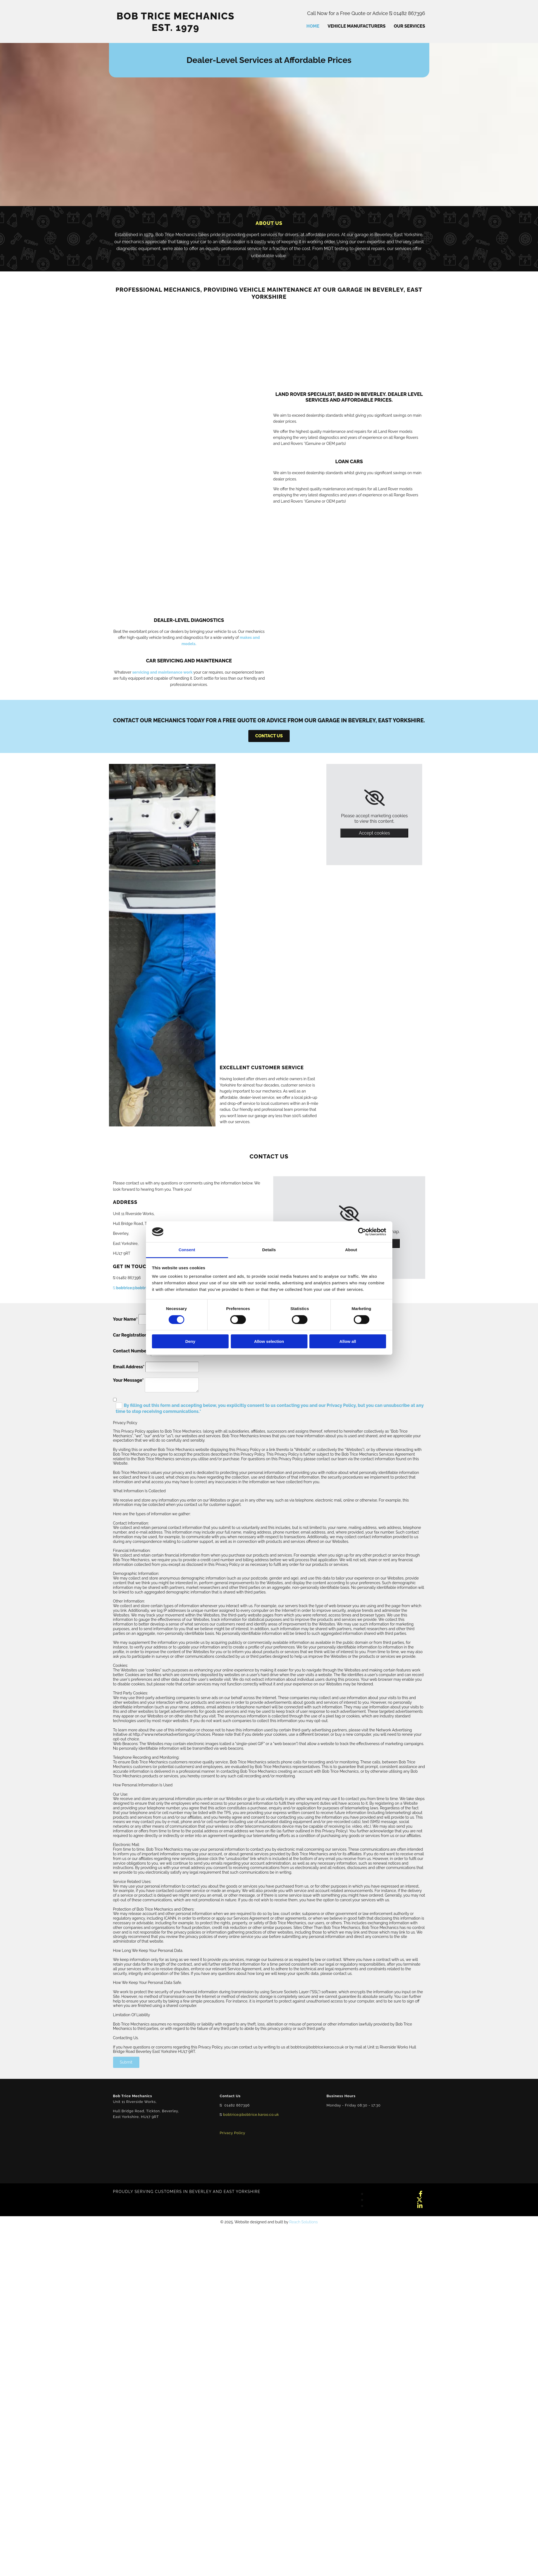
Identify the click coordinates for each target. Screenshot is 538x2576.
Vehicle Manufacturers (356, 26)
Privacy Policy (232, 2133)
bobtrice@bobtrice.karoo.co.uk (143, 1288)
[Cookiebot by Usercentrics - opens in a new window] (362, 1232)
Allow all (348, 1341)
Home (312, 26)
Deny (190, 1341)
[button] (268, 736)
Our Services (409, 26)
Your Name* (125, 1319)
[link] (374, 798)
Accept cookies (374, 833)
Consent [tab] (187, 1249)
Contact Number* (131, 1351)
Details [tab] (269, 1249)
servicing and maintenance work (162, 672)
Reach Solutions (303, 2222)
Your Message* (128, 1380)
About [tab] (351, 1249)
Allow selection (269, 1341)
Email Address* (129, 1366)
